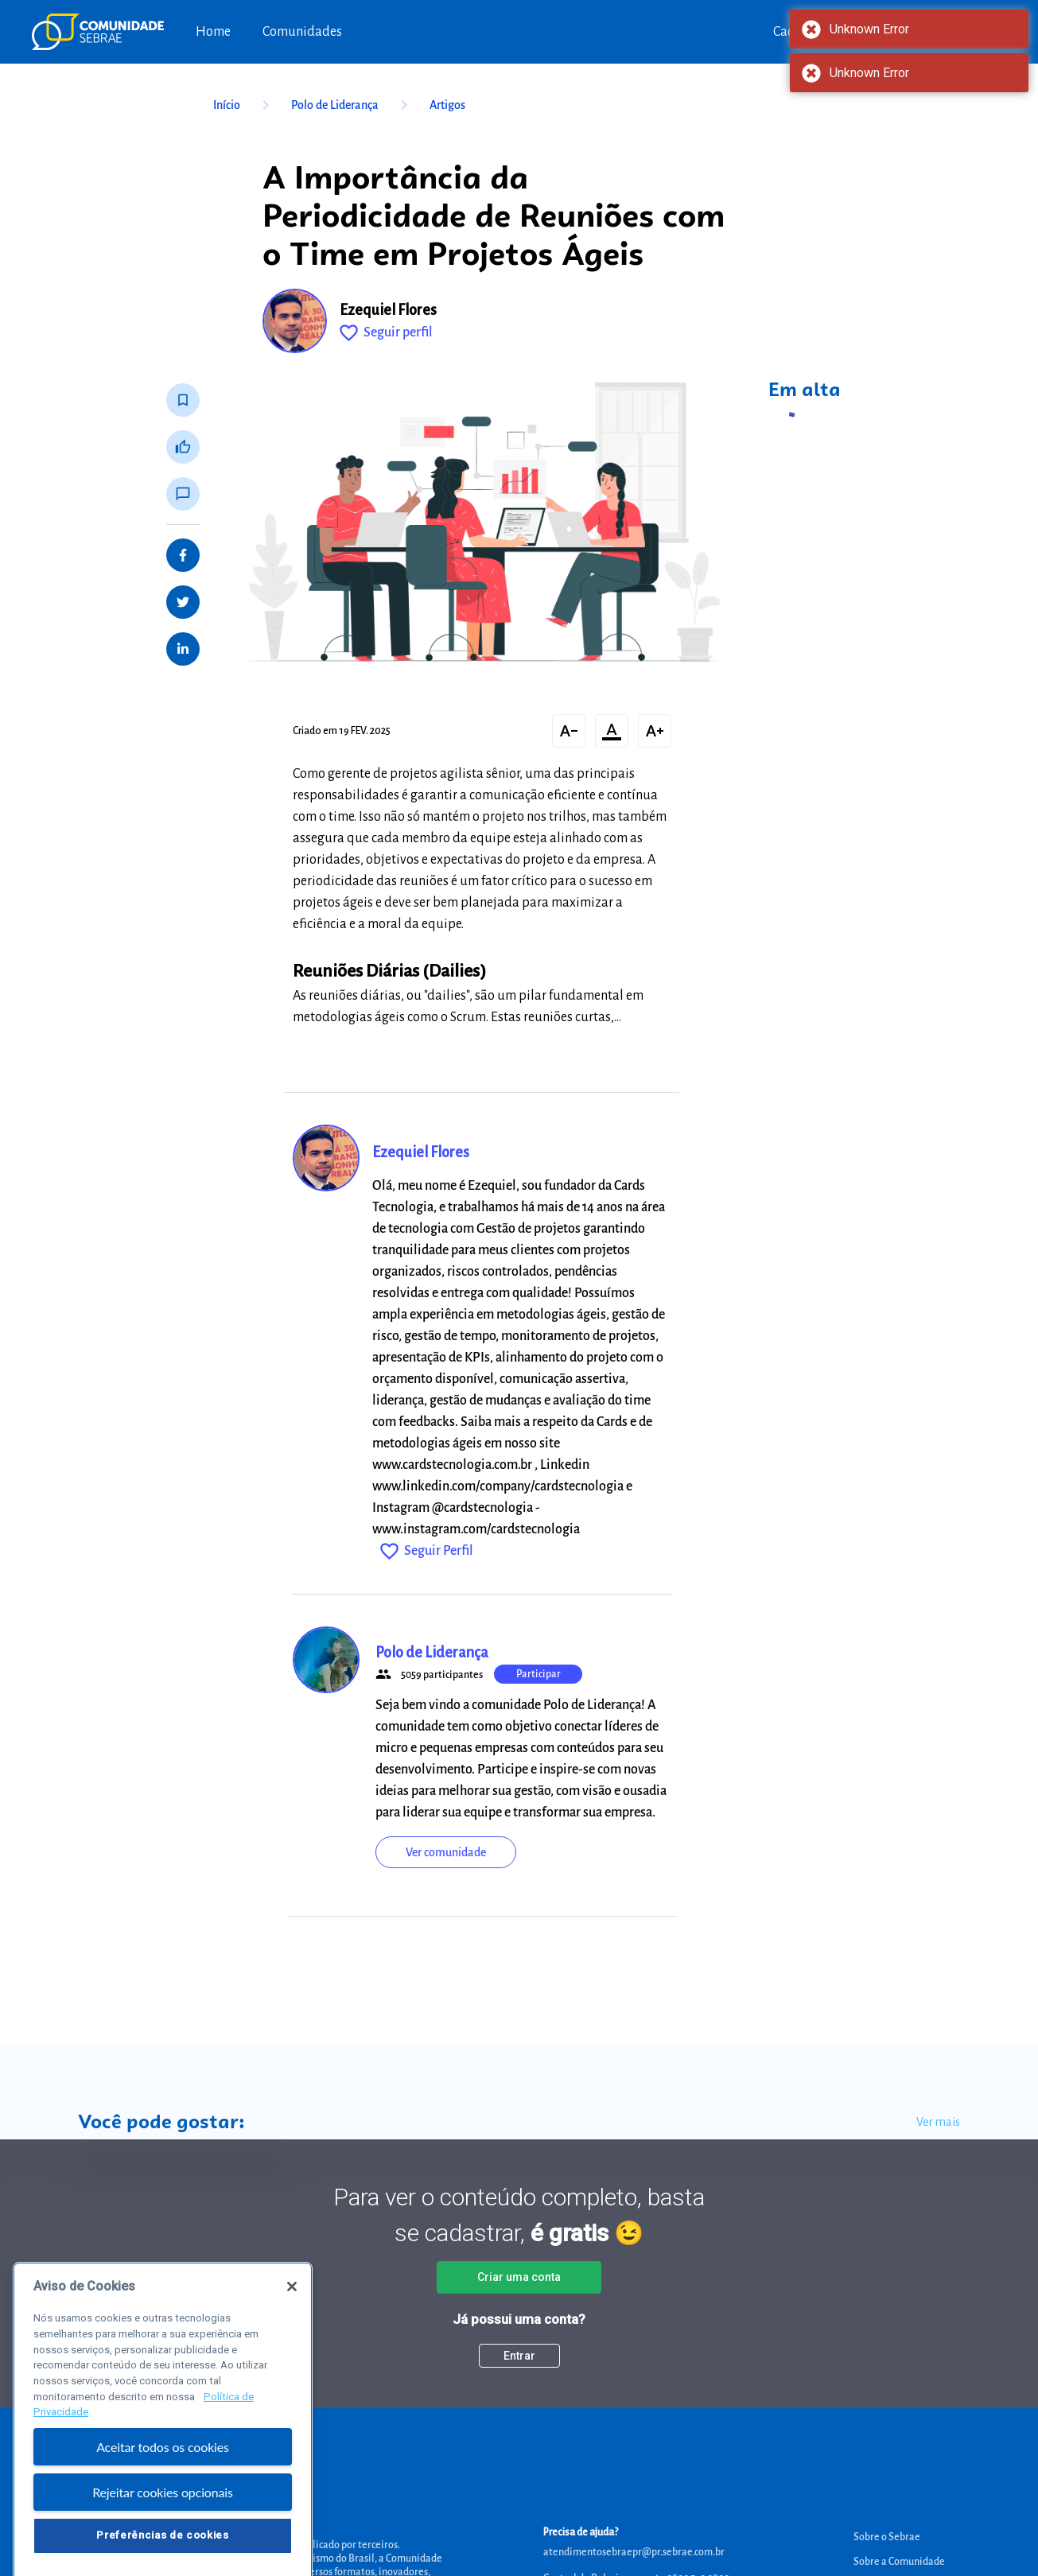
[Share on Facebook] (183, 555)
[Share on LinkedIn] (183, 649)
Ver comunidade (446, 1852)
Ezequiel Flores (388, 310)
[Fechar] (291, 2310)
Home (213, 32)
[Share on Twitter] (183, 602)
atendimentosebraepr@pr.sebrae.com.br (634, 2552)
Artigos (447, 105)
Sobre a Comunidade (899, 2561)
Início (244, 105)
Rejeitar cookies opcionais (162, 2516)
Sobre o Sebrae (886, 2537)
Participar (538, 1674)
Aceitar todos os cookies (162, 2470)
